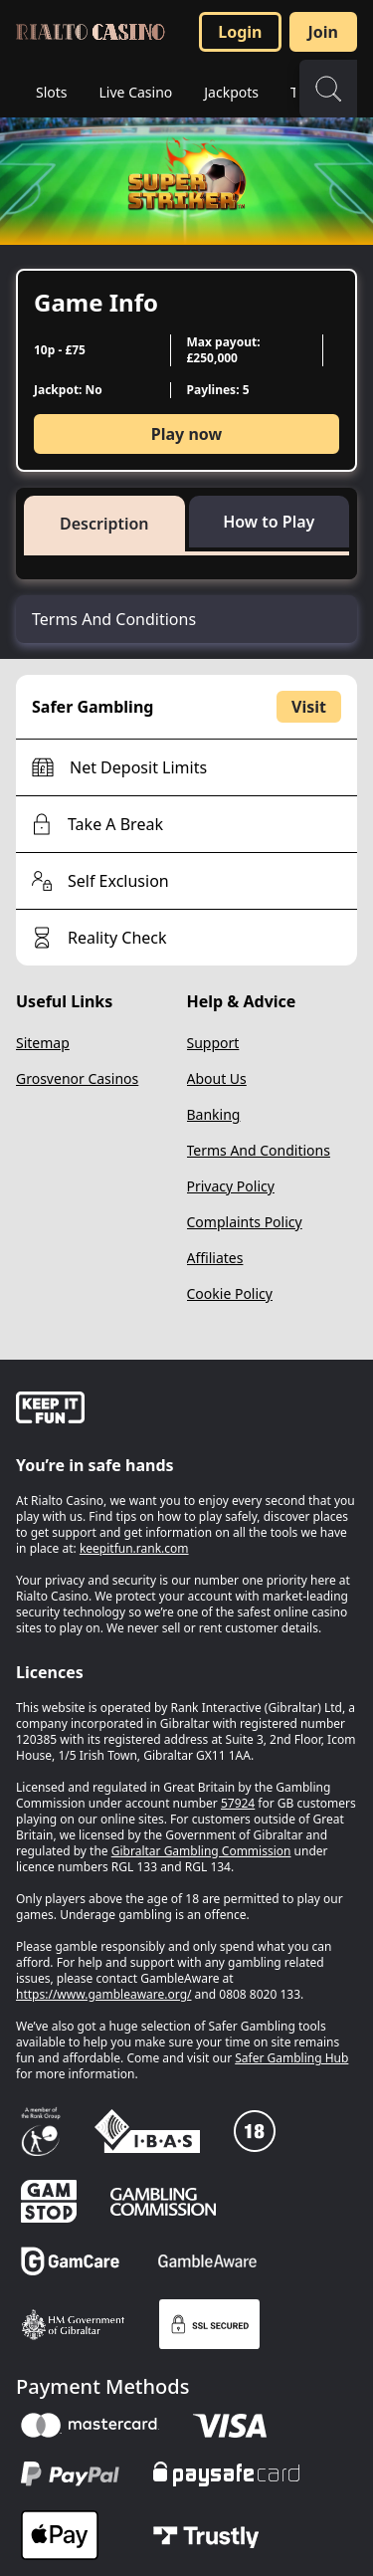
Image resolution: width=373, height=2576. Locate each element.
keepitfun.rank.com (134, 1548)
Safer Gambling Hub (291, 2057)
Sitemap (43, 1042)
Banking (214, 1114)
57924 (238, 1803)
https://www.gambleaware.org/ (104, 1994)
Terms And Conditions (258, 1150)
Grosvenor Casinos (77, 1078)
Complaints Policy (244, 1221)
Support (213, 1042)
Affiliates (215, 1257)
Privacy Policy (231, 1186)
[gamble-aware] (186, 1410)
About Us (217, 1078)
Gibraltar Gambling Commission (201, 1850)
